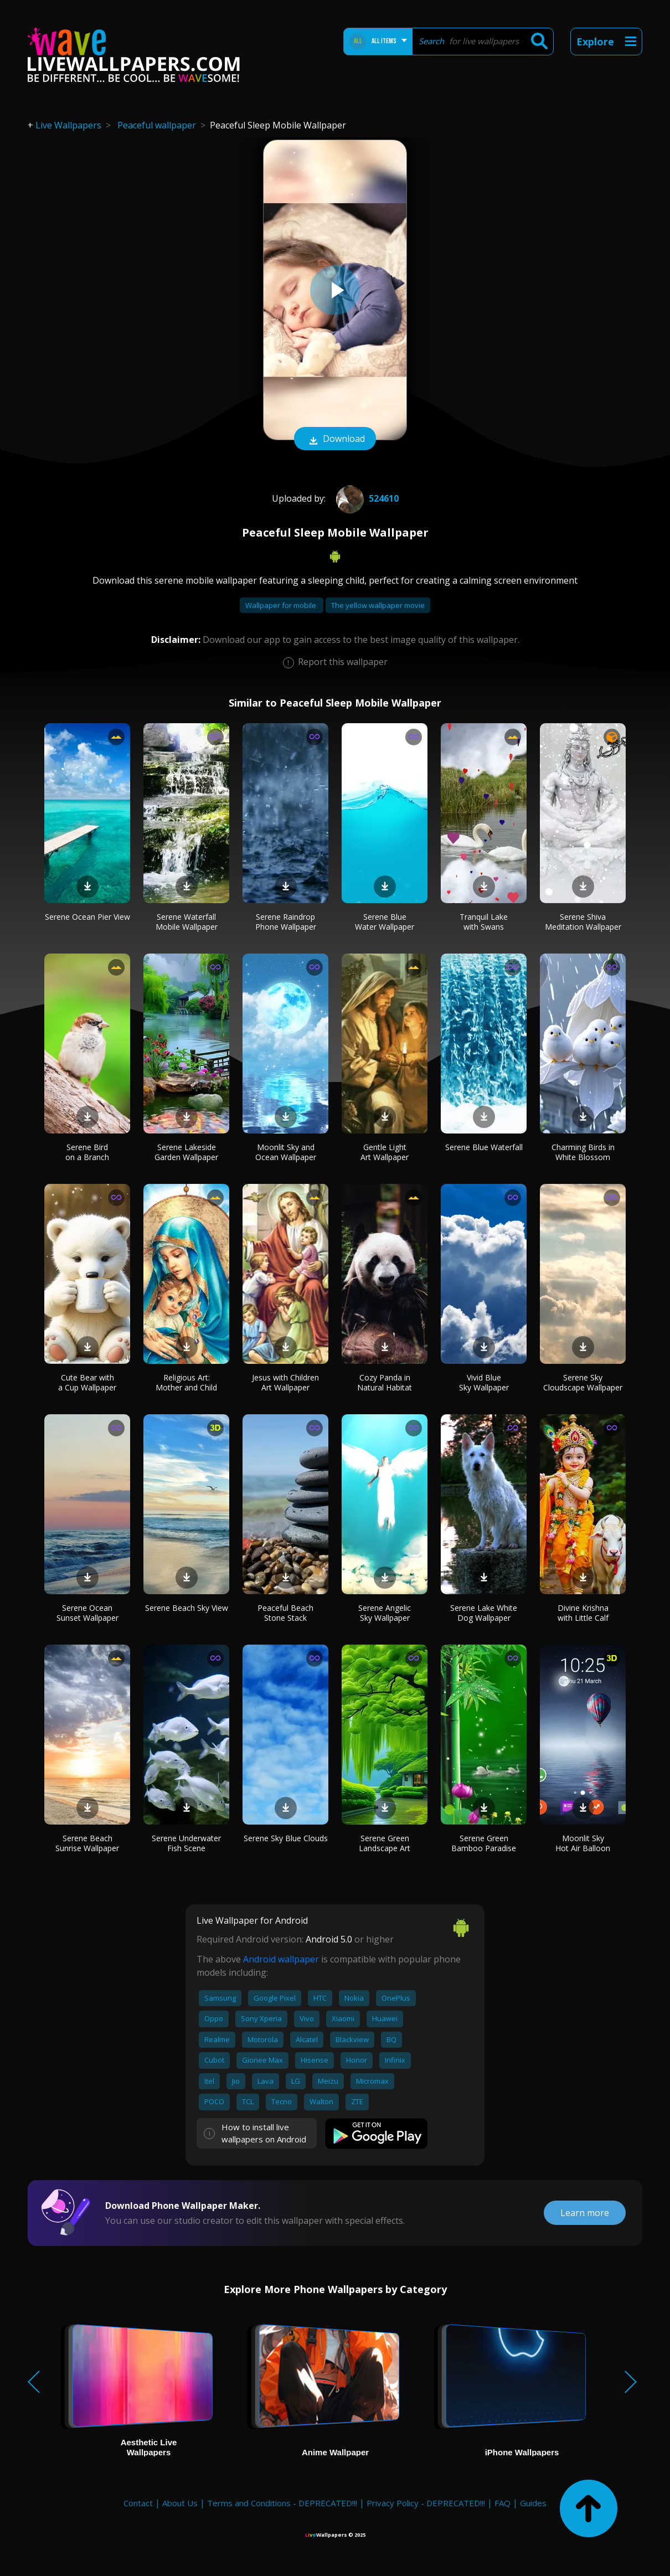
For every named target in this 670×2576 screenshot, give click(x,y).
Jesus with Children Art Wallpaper (285, 1382)
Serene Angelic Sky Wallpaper (384, 1613)
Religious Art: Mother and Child (186, 1382)
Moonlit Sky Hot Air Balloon (582, 1843)
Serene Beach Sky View (186, 1608)
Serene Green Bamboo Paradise (483, 1843)
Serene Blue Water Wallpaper (384, 921)
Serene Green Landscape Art (384, 1843)
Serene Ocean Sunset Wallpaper (87, 1613)
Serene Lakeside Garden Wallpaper (186, 1152)
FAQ (502, 2502)
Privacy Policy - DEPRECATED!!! (426, 2502)
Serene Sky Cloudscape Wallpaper (582, 1382)
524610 (366, 498)
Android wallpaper (281, 1959)
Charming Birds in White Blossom (583, 1152)
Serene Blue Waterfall (484, 1147)
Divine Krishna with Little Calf (583, 1613)
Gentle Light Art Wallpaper (384, 1152)
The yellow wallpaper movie (378, 605)
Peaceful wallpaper (156, 125)
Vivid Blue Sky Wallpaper (484, 1382)
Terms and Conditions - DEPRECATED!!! (282, 2502)
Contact (138, 2502)
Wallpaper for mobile (281, 605)
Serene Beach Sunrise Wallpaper (87, 1843)
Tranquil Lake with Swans (484, 921)
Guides (533, 2502)
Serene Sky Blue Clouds (286, 1838)
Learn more (584, 2213)
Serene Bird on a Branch (87, 1152)
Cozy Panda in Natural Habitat (384, 1382)
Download (335, 439)
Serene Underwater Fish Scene (186, 1843)
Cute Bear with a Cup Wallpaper (87, 1382)
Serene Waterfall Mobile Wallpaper (187, 921)
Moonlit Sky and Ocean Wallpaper (285, 1152)
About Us (180, 2502)
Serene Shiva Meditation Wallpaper (583, 921)
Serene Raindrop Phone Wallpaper (285, 921)
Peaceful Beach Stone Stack (285, 1613)
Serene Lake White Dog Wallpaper (483, 1613)
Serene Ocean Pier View (87, 916)
